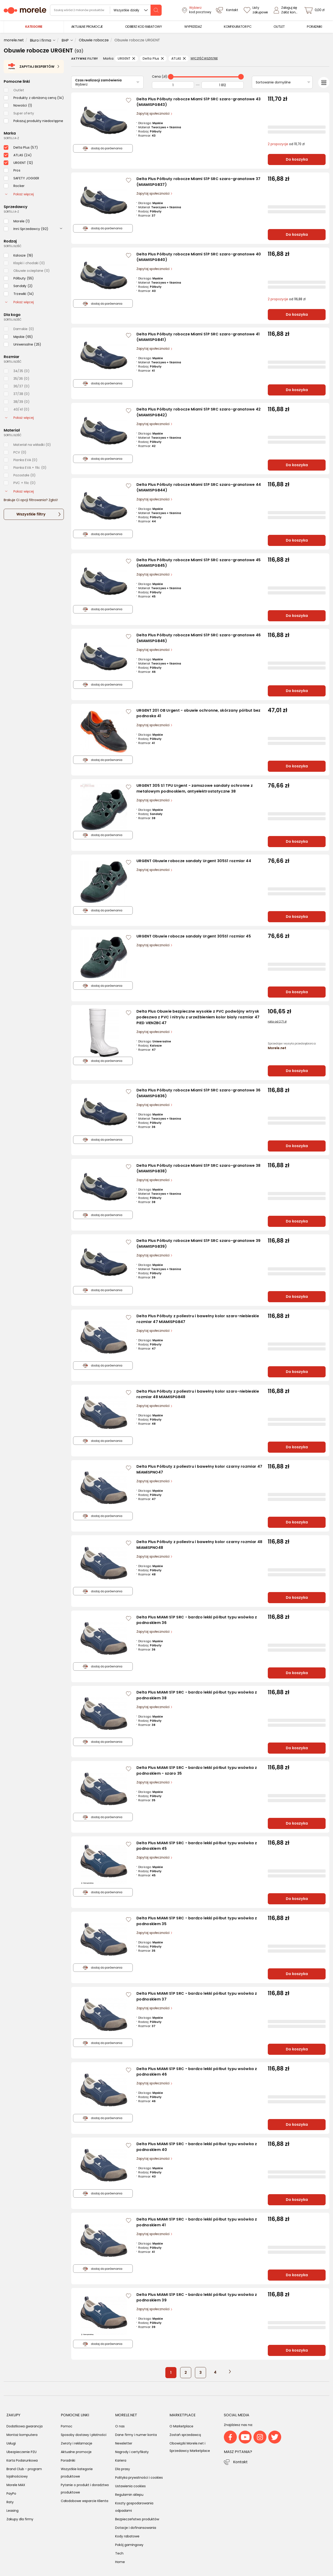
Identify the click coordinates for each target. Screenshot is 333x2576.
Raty (10, 2502)
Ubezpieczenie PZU (21, 2452)
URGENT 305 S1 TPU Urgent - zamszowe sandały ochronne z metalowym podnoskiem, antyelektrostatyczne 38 (194, 788)
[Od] (173, 85)
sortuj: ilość (12, 246)
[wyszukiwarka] (106, 10)
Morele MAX (15, 2485)
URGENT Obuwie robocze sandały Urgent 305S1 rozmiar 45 (193, 936)
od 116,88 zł (286, 299)
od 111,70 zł (286, 144)
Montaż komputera (21, 2434)
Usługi (11, 2443)
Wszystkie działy (126, 10)
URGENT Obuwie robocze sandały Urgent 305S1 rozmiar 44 (193, 861)
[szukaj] (156, 10)
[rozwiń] (61, 228)
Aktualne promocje (76, 2452)
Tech (119, 2553)
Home (120, 2562)
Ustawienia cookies (130, 2486)
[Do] (222, 85)
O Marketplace (181, 2426)
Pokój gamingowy (129, 2544)
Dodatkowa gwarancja (24, 2426)
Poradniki (68, 2460)
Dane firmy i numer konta (136, 2434)
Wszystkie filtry (31, 514)
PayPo (11, 2493)
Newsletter (123, 2443)
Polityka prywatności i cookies (139, 2477)
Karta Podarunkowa (22, 2460)
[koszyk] (315, 10)
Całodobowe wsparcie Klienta (84, 2501)
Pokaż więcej (19, 194)
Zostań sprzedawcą (185, 2434)
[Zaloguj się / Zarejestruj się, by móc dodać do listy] (128, 100)
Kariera (120, 2460)
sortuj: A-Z (11, 138)
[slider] (170, 77)
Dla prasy (122, 2469)
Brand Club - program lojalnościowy (24, 2473)
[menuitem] (87, 27)
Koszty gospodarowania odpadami (134, 2507)
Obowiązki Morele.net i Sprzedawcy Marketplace (190, 2447)
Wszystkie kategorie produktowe (77, 2473)
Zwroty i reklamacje (76, 2443)
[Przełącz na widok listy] (323, 82)
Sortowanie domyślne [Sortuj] (273, 82)
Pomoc (66, 2426)
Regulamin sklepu (129, 2494)
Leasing (12, 2510)
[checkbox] (34, 97)
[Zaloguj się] (286, 10)
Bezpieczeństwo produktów (137, 2519)
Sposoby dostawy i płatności (83, 2434)
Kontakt (240, 2462)
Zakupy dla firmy (19, 2519)
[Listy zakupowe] (256, 10)
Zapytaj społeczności (153, 113)
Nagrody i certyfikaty (132, 2452)
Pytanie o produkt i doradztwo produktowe (85, 2489)
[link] (87, 27)
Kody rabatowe (127, 2536)
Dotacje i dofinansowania (135, 2527)
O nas (120, 2426)
